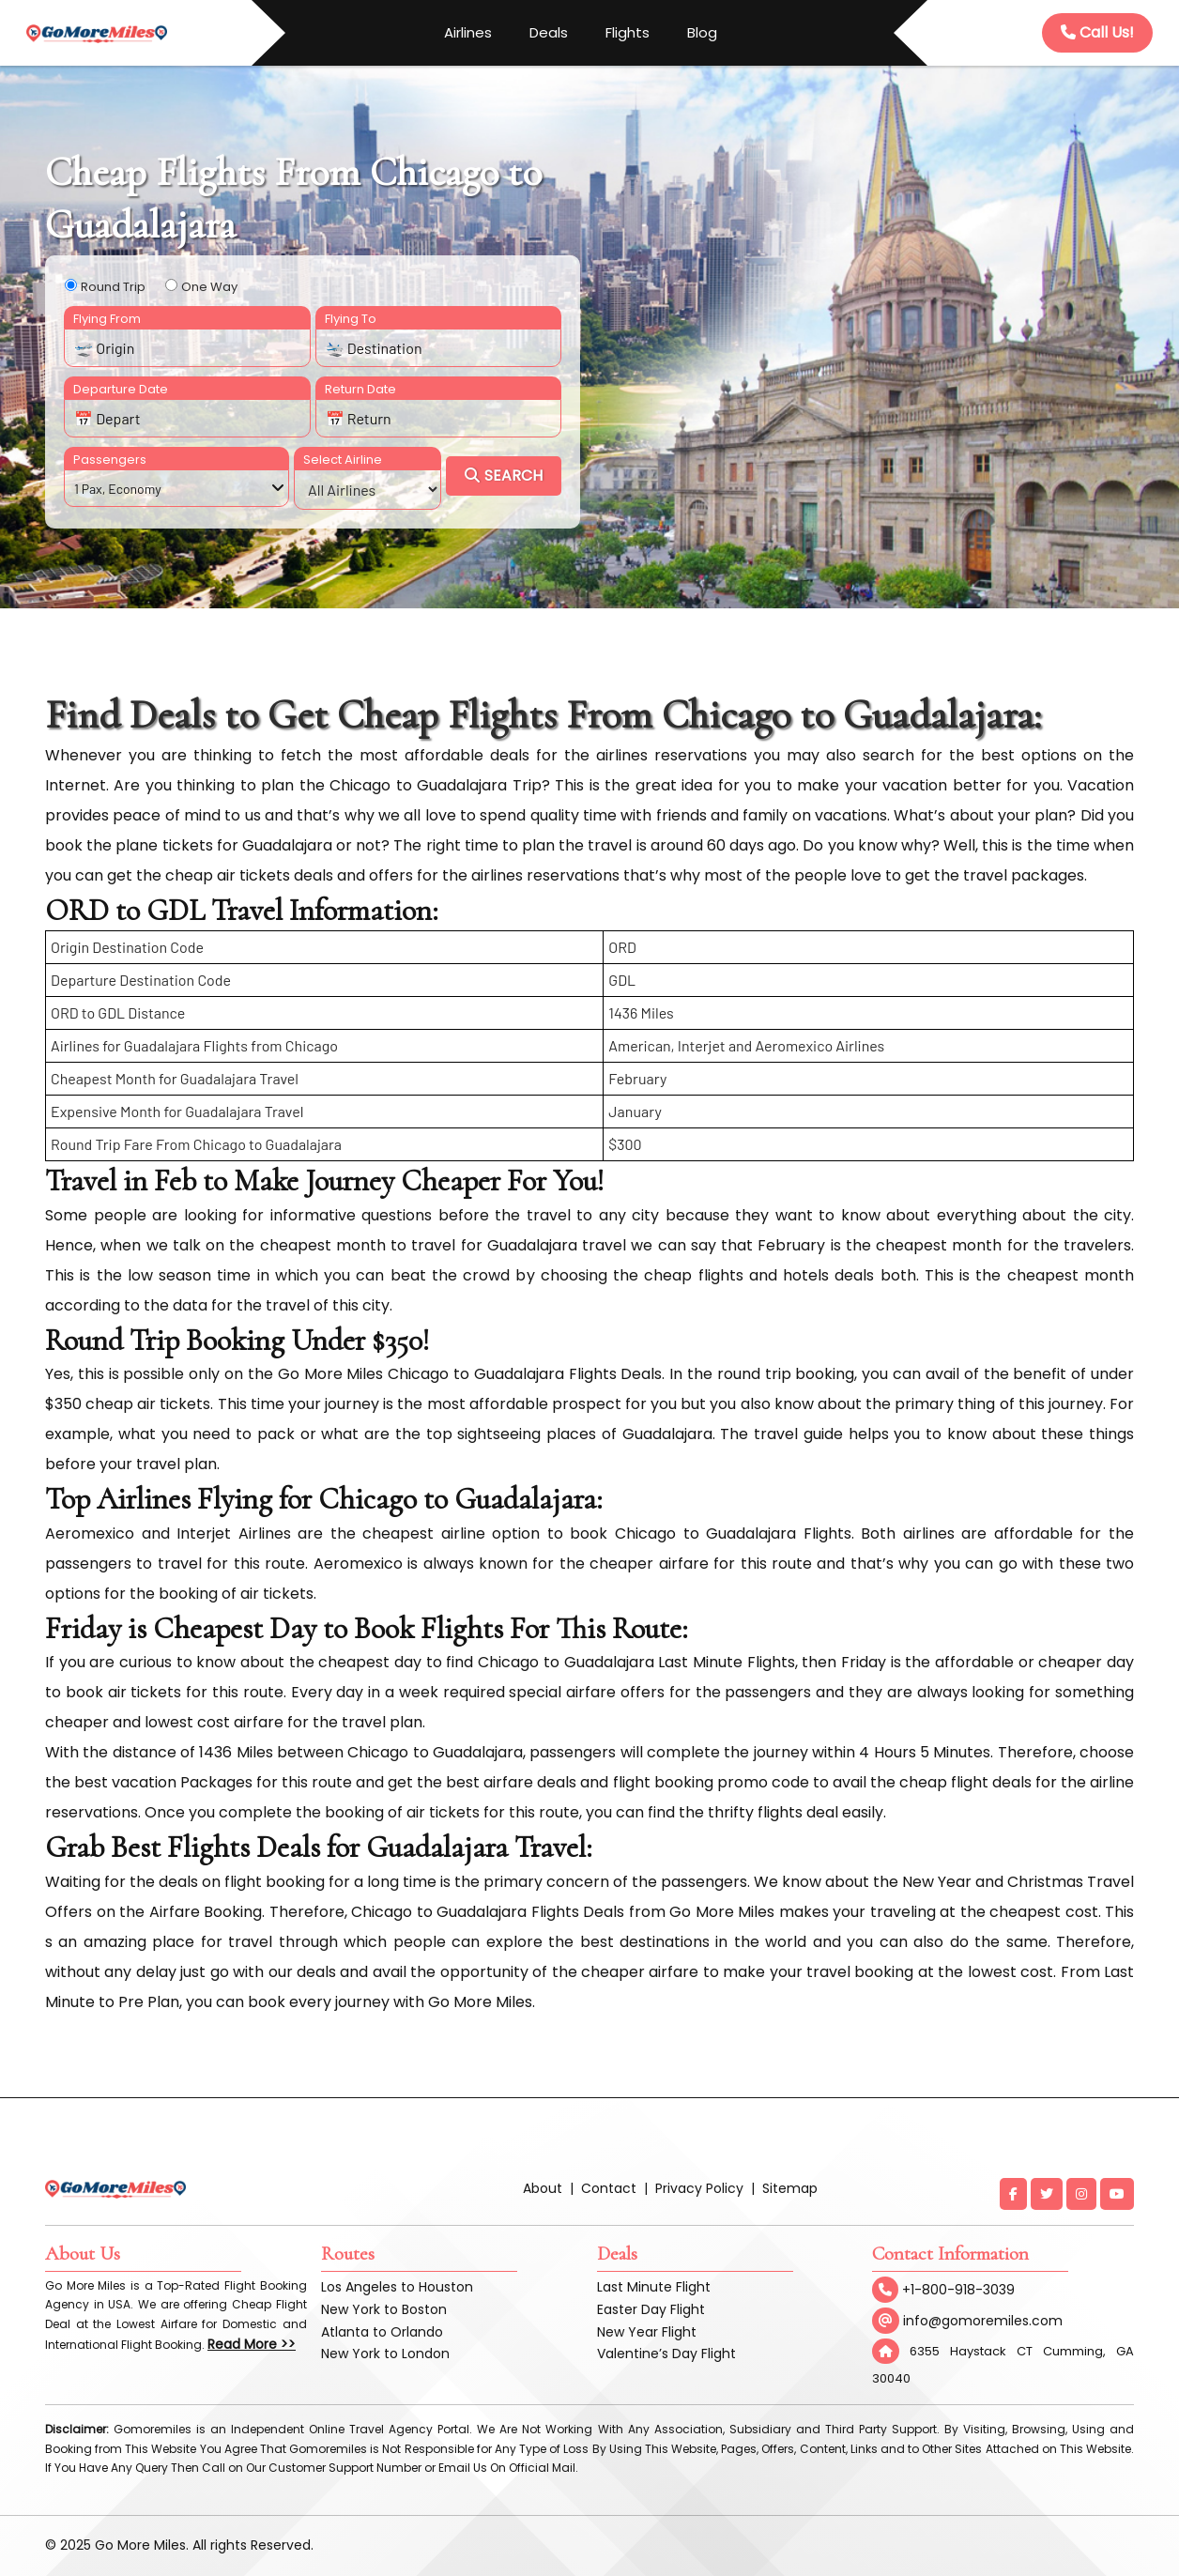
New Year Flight (647, 2332)
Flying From (107, 319)
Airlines (468, 32)
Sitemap (790, 2188)
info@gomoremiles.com (967, 2320)
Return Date (360, 389)
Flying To (350, 319)
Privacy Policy (699, 2188)
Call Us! (1097, 32)
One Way (209, 287)
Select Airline (342, 459)
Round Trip (113, 287)
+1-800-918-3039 (943, 2289)
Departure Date (120, 389)
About (542, 2188)
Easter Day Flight (651, 2309)
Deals (548, 32)
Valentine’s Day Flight (666, 2353)
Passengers (109, 459)
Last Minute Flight (654, 2286)
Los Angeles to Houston (397, 2286)
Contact (608, 2188)
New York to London (385, 2353)
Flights (627, 32)
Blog (702, 32)
